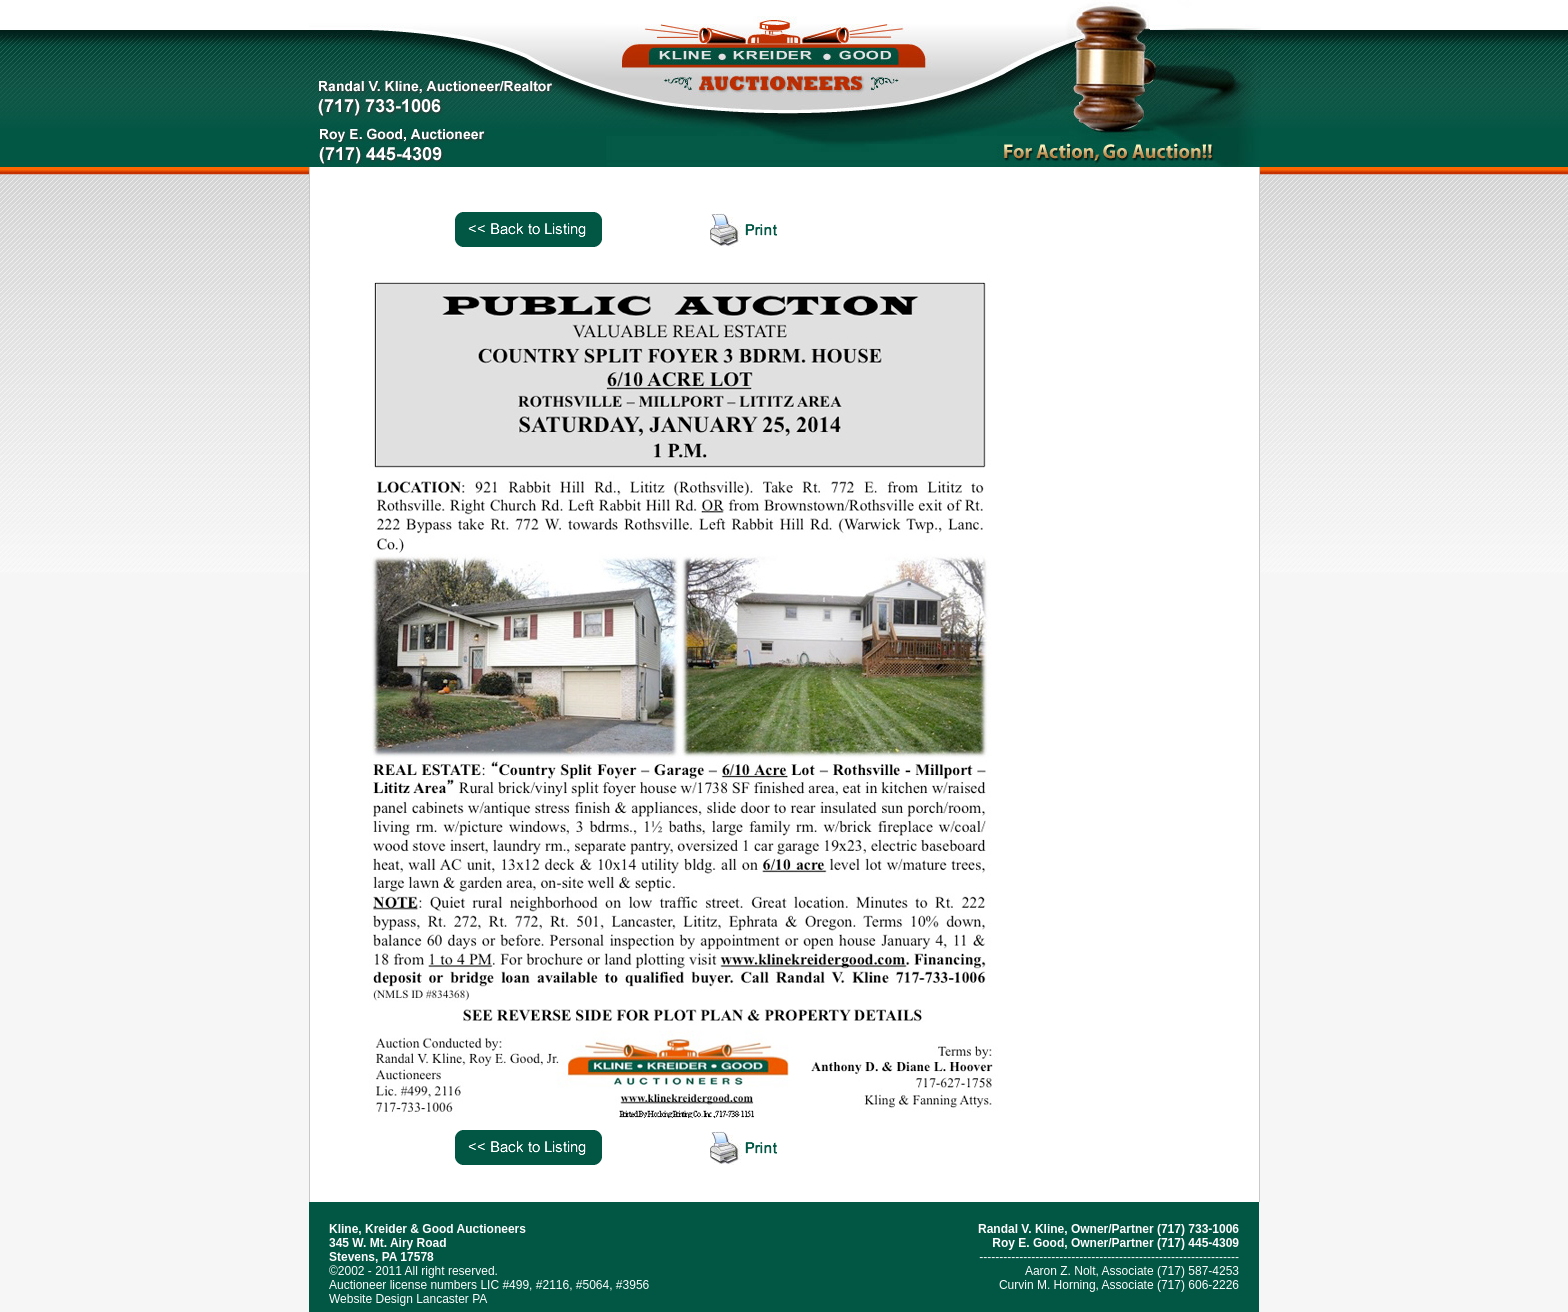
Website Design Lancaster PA (408, 1299)
